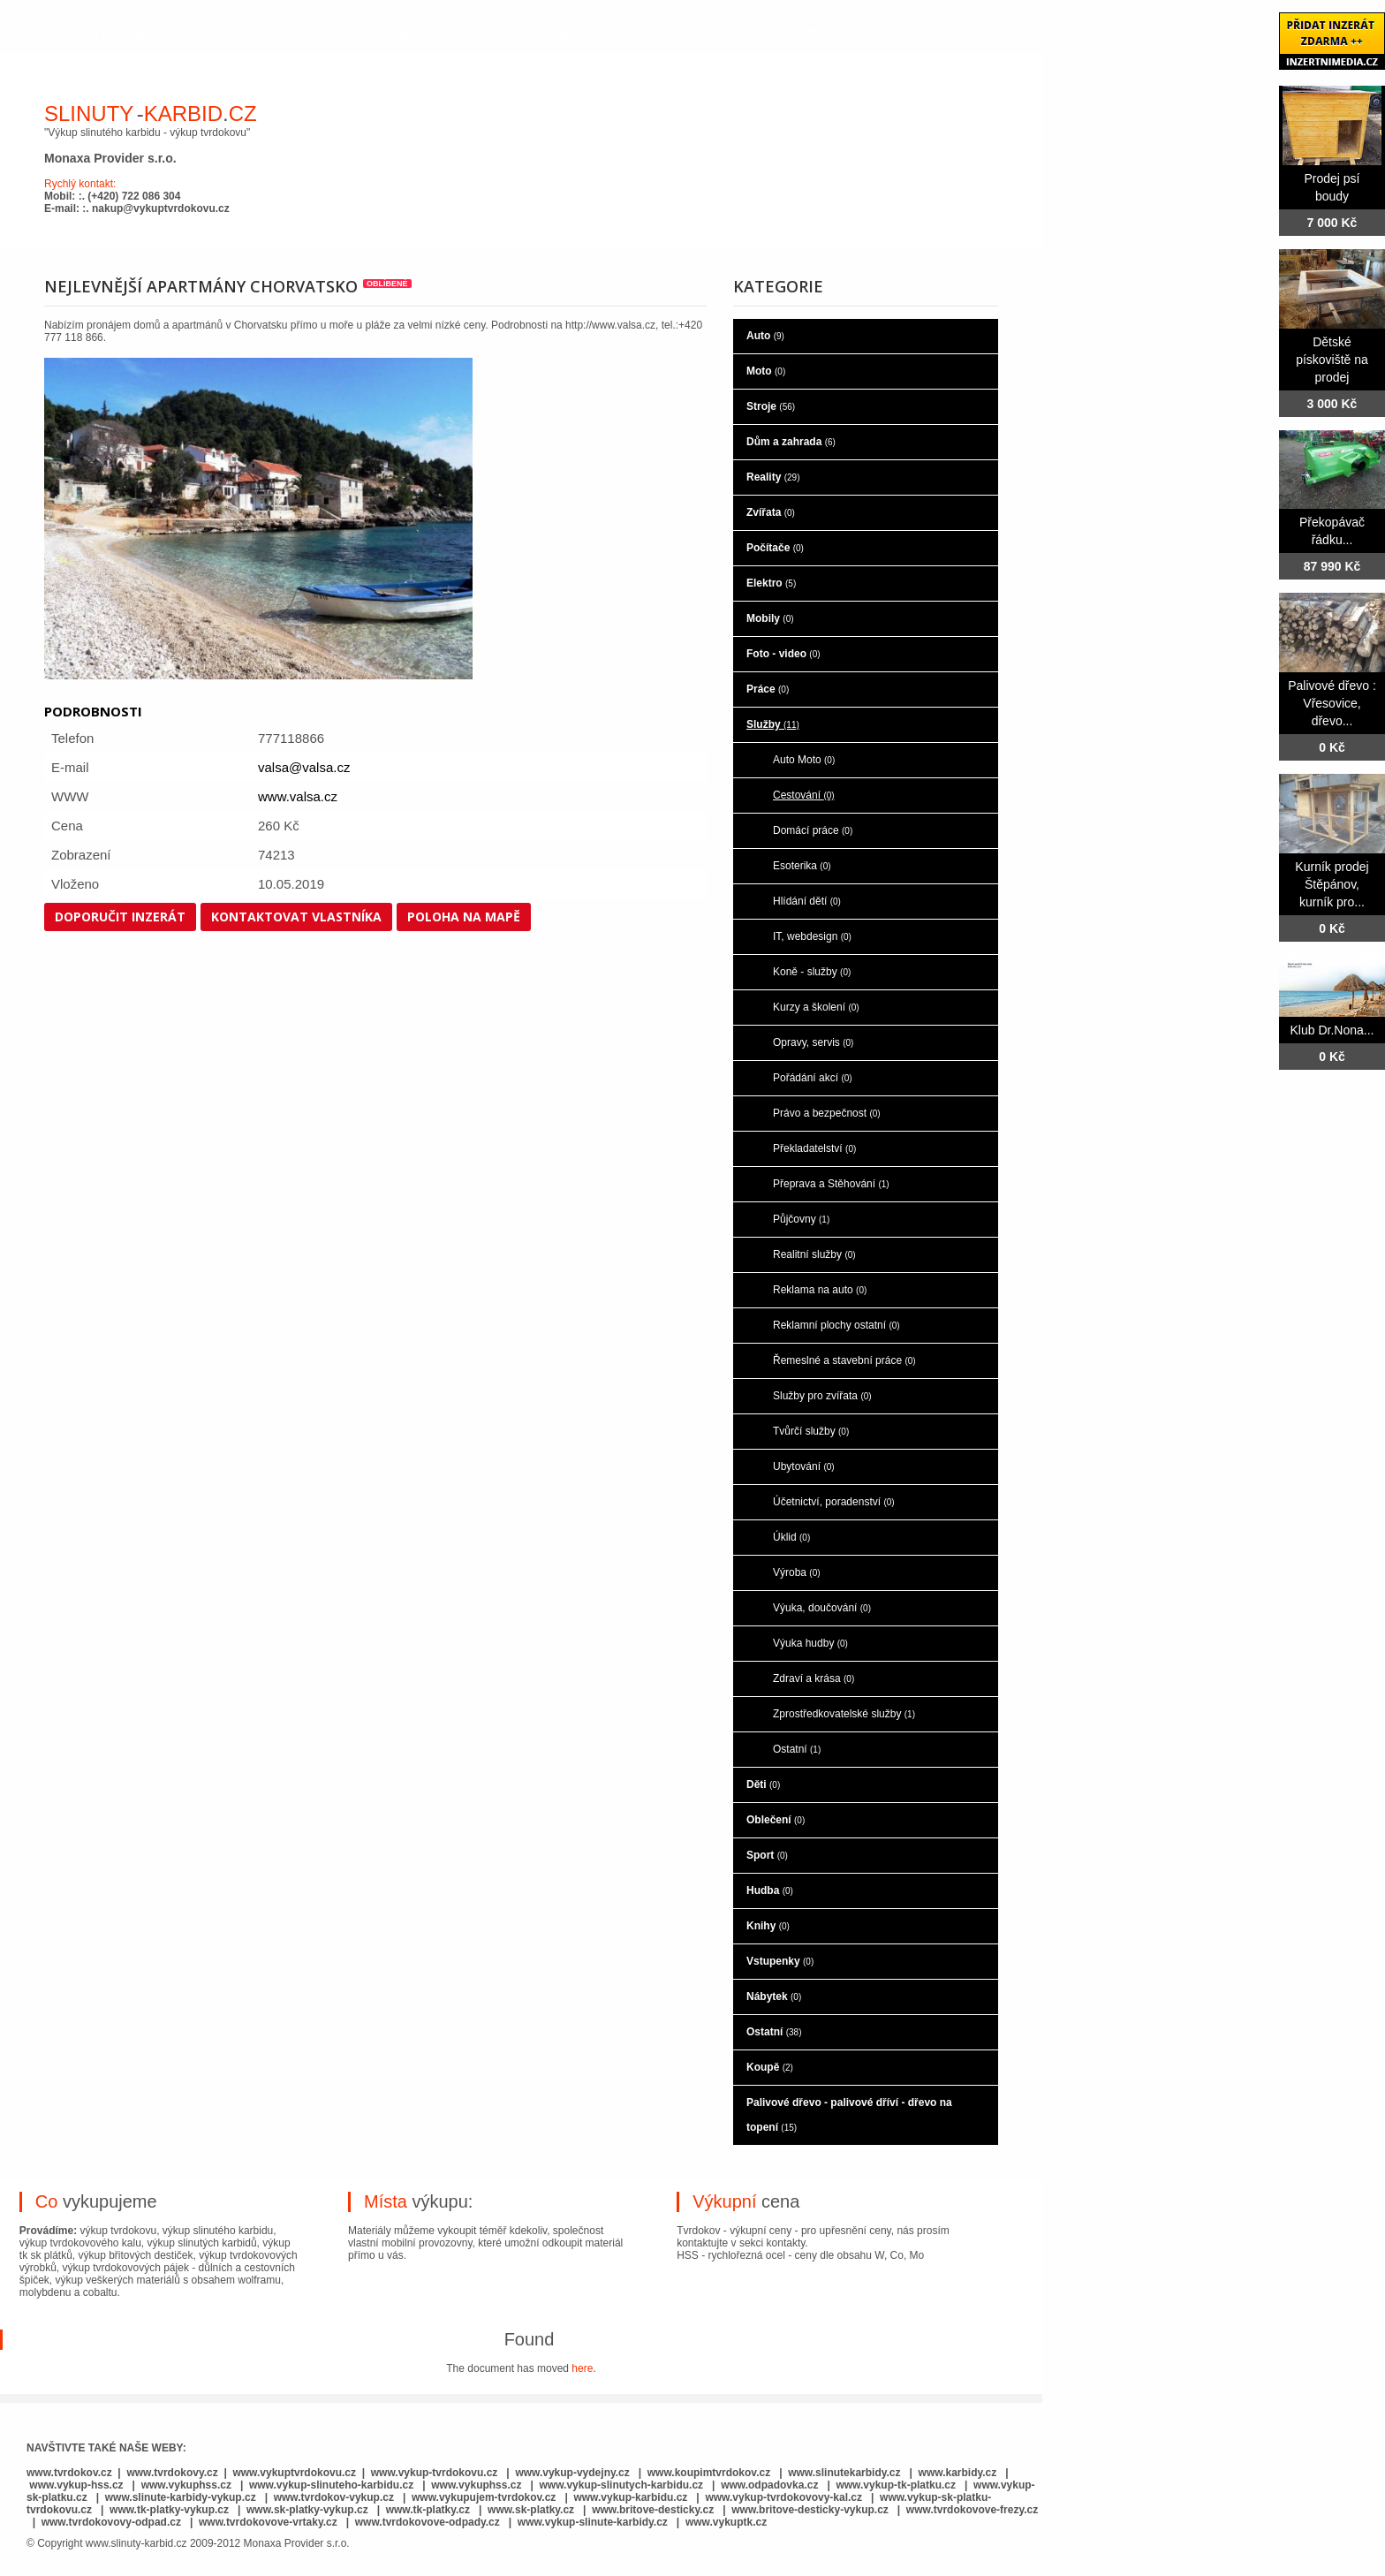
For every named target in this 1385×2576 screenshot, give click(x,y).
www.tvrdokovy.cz (171, 2472)
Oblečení (775, 1820)
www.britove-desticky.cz (653, 2510)
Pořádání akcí (812, 1078)
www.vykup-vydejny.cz (572, 2472)
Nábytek (773, 1996)
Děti (763, 1784)
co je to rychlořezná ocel (540, 34)
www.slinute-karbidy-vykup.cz (180, 2497)
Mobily (770, 618)
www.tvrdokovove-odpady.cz (427, 2522)
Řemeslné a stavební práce (844, 1360)
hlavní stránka (107, 34)
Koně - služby (812, 972)
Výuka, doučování (822, 1608)
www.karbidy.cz (958, 2472)
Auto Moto (804, 760)
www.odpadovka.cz (769, 2485)
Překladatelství (814, 1148)
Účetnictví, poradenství (834, 1502)
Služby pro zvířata (822, 1396)
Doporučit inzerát (120, 916)
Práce (767, 689)
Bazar (683, 34)
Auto (765, 336)
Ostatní (797, 1749)
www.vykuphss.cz (186, 2485)
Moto (765, 371)
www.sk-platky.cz (531, 2510)
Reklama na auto (820, 1290)
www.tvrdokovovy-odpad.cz (111, 2522)
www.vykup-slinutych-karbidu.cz (622, 2485)
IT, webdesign (812, 936)
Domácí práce (812, 830)
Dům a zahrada (791, 442)
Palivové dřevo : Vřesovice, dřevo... (1332, 703)
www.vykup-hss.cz (76, 2485)
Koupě (769, 2067)
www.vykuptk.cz (726, 2522)
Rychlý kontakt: (80, 184)
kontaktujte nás (790, 34)
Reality (772, 477)
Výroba (797, 1572)
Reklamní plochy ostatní (836, 1325)
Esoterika (802, 866)
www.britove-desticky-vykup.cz (810, 2510)
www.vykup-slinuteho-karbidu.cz (331, 2485)
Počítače (775, 548)
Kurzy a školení (816, 1007)
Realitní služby (814, 1254)
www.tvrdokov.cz (69, 2472)
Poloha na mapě (463, 916)
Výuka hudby (810, 1643)
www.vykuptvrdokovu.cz (294, 2472)
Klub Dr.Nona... (1332, 1030)
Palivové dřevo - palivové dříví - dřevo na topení (849, 2114)
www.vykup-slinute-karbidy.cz (593, 2522)
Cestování (804, 795)
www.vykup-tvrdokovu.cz (434, 2472)
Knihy (768, 1926)
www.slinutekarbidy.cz (844, 2472)
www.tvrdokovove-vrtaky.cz (268, 2522)
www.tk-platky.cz (428, 2510)
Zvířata (770, 512)
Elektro (771, 583)
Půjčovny (801, 1219)
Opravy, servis (813, 1042)
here (582, 2368)
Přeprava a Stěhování (831, 1184)
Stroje (770, 406)
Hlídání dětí (807, 901)
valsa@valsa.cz (304, 767)
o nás (206, 34)
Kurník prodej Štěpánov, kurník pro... (1331, 884)
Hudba (769, 1890)
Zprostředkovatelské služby (844, 1714)
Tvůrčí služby (811, 1431)
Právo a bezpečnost (827, 1113)
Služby (772, 724)
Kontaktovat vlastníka (296, 916)
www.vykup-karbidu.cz (631, 2497)
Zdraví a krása (813, 1678)
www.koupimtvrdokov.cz (708, 2472)
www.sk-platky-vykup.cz (307, 2510)
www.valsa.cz (297, 796)
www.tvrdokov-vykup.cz (335, 2497)
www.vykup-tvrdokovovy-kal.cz (785, 2497)
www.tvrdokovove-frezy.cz (972, 2510)
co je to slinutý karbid (335, 34)
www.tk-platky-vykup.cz (169, 2510)
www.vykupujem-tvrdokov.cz (485, 2497)
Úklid (791, 1537)
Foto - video (783, 654)
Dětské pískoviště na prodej (1332, 359)
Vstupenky (780, 1961)
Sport (767, 1855)
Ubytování (804, 1466)
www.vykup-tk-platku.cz (896, 2485)
